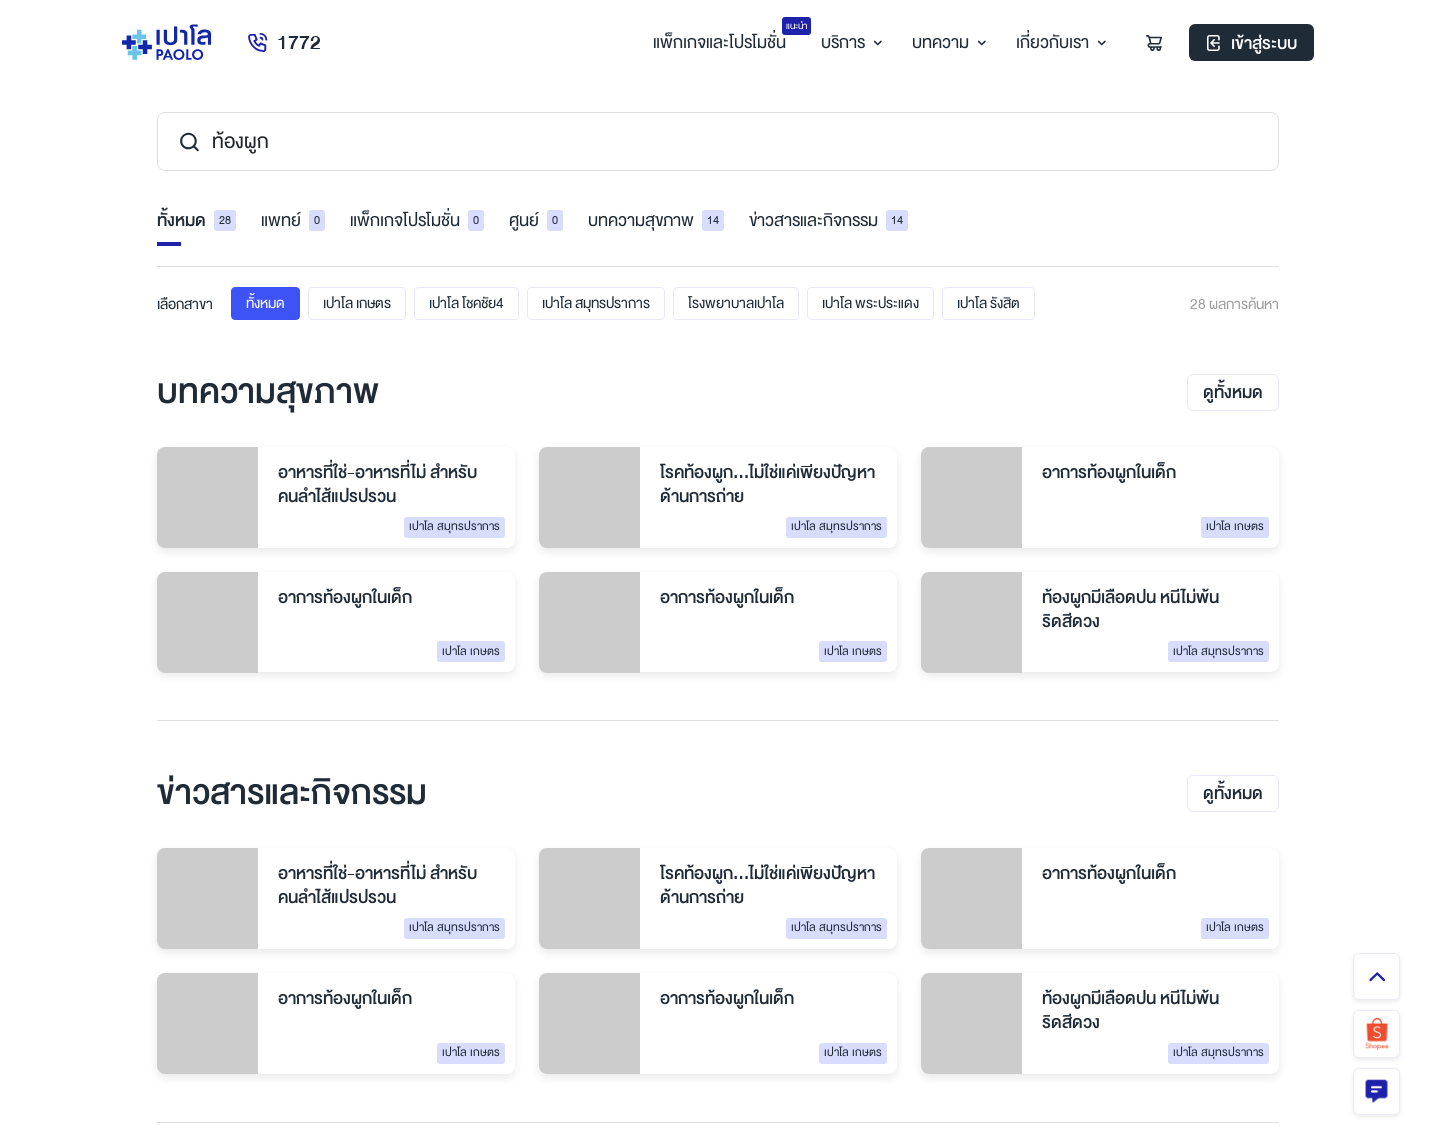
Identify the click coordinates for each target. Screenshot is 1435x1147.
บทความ (945, 43)
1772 (285, 43)
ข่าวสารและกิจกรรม (828, 221)
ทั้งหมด (196, 221)
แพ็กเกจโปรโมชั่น (417, 221)
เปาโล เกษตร (357, 304)
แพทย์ (293, 221)
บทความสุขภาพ (656, 221)
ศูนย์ (536, 221)
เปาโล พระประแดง (870, 304)
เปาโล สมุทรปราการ (596, 304)
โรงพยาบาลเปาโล (736, 304)
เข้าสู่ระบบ (1251, 44)
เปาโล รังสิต (988, 304)
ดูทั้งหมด (1233, 393)
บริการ (848, 43)
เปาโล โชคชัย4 (466, 304)
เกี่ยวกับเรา (1057, 43)
